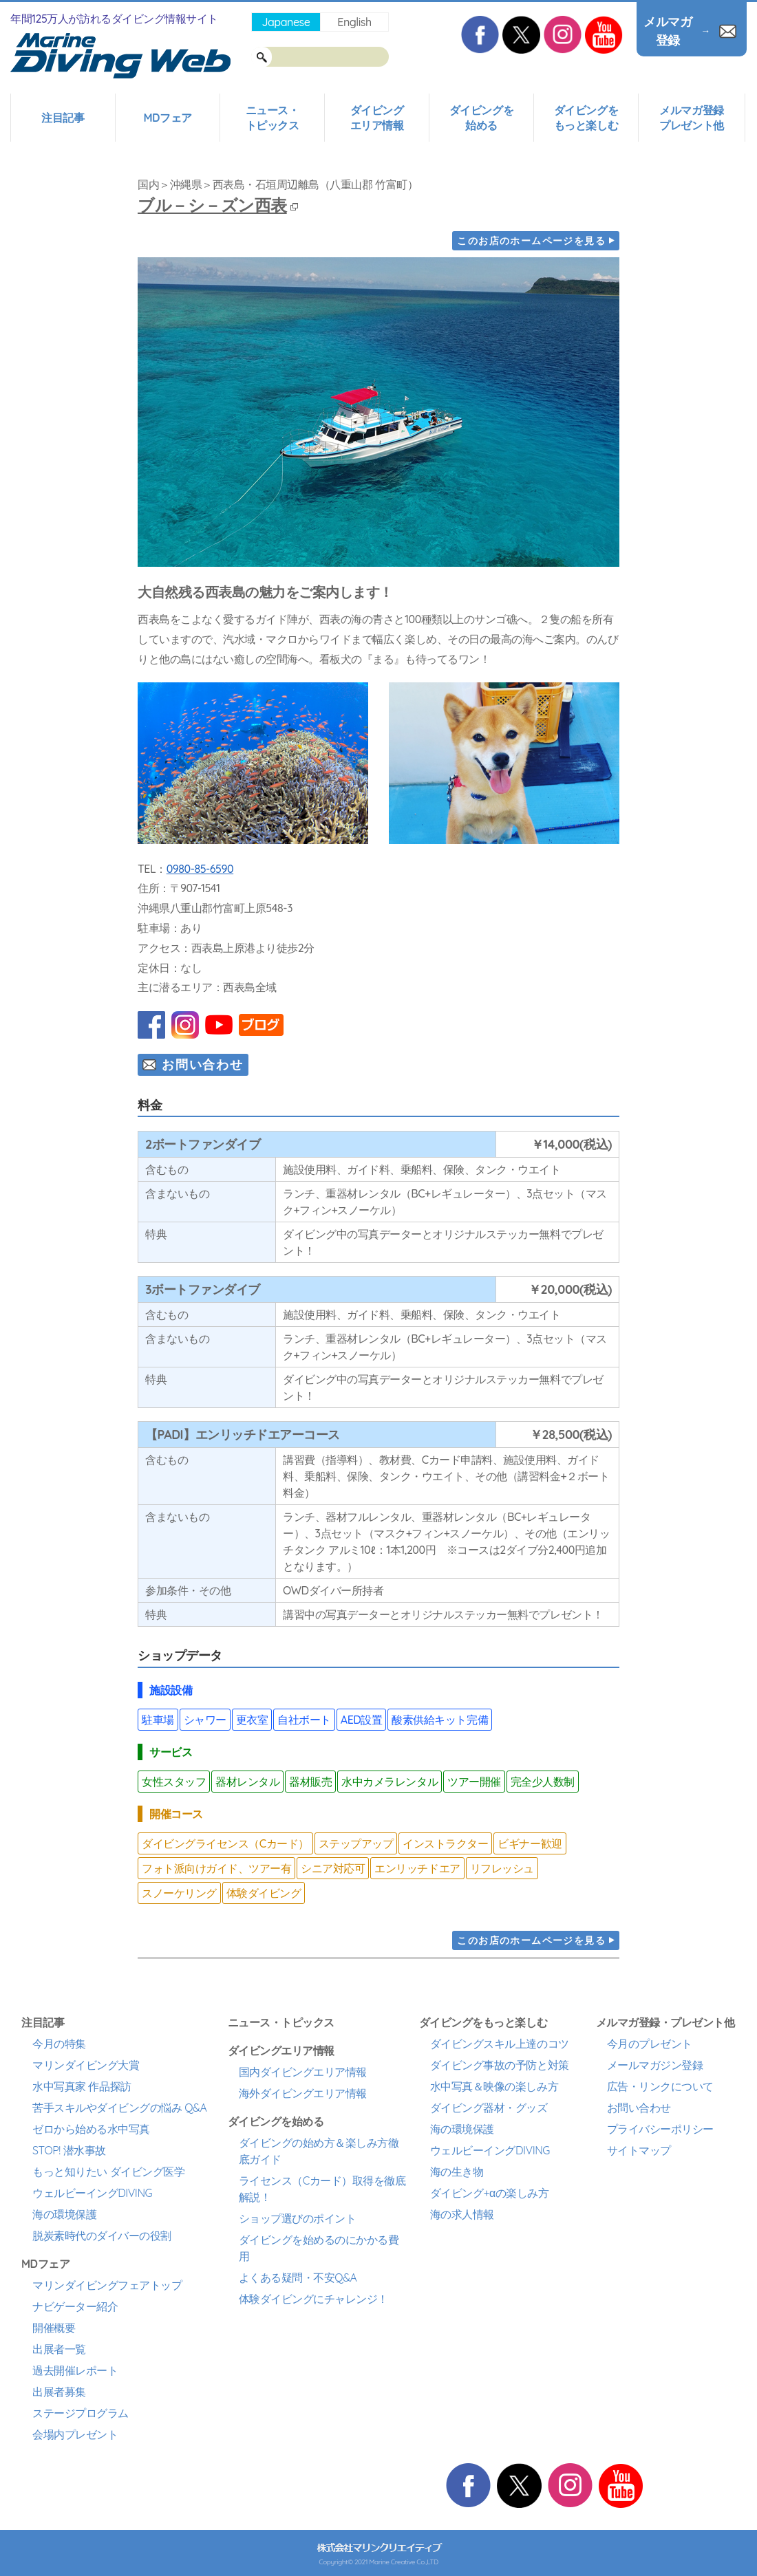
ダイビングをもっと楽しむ (586, 117)
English (354, 22)
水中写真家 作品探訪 (81, 2086)
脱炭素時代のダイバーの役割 (101, 2235)
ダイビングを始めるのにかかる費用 (319, 2248)
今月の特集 (59, 2043)
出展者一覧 (59, 2349)
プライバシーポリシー (660, 2129)
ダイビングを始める (481, 117)
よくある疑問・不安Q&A (298, 2277)
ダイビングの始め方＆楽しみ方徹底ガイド (319, 2151)
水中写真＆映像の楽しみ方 (494, 2086)
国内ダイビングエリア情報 (303, 2072)
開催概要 (53, 2328)
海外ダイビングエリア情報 (303, 2093)
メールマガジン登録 (655, 2065)
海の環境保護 (64, 2214)
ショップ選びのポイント (297, 2218)
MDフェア (167, 118)
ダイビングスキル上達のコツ (499, 2043)
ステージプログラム (80, 2413)
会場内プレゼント (75, 2434)
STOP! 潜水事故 (69, 2150)
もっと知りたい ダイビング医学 (108, 2171)
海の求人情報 (462, 2214)
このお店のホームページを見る (531, 241)
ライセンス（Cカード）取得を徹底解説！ (322, 2189)
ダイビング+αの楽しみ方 (489, 2193)
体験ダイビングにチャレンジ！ (313, 2299)
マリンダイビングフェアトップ (107, 2285)
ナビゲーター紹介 (75, 2306)
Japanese (286, 22)
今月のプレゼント (649, 2043)
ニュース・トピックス (272, 117)
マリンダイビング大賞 (85, 2065)
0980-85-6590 (200, 869)
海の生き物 (457, 2171)
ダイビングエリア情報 (377, 117)
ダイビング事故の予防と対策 (499, 2065)
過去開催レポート (75, 2370)
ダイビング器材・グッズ (489, 2107)
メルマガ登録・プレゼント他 (665, 2022)
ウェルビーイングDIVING (92, 2193)
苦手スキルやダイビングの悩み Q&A (119, 2107)
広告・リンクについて (660, 2086)
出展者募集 (59, 2392)
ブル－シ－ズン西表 (218, 205)
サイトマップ (639, 2150)
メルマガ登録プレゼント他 (691, 117)
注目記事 (62, 118)
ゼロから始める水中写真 (91, 2129)
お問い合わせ (203, 1064)
